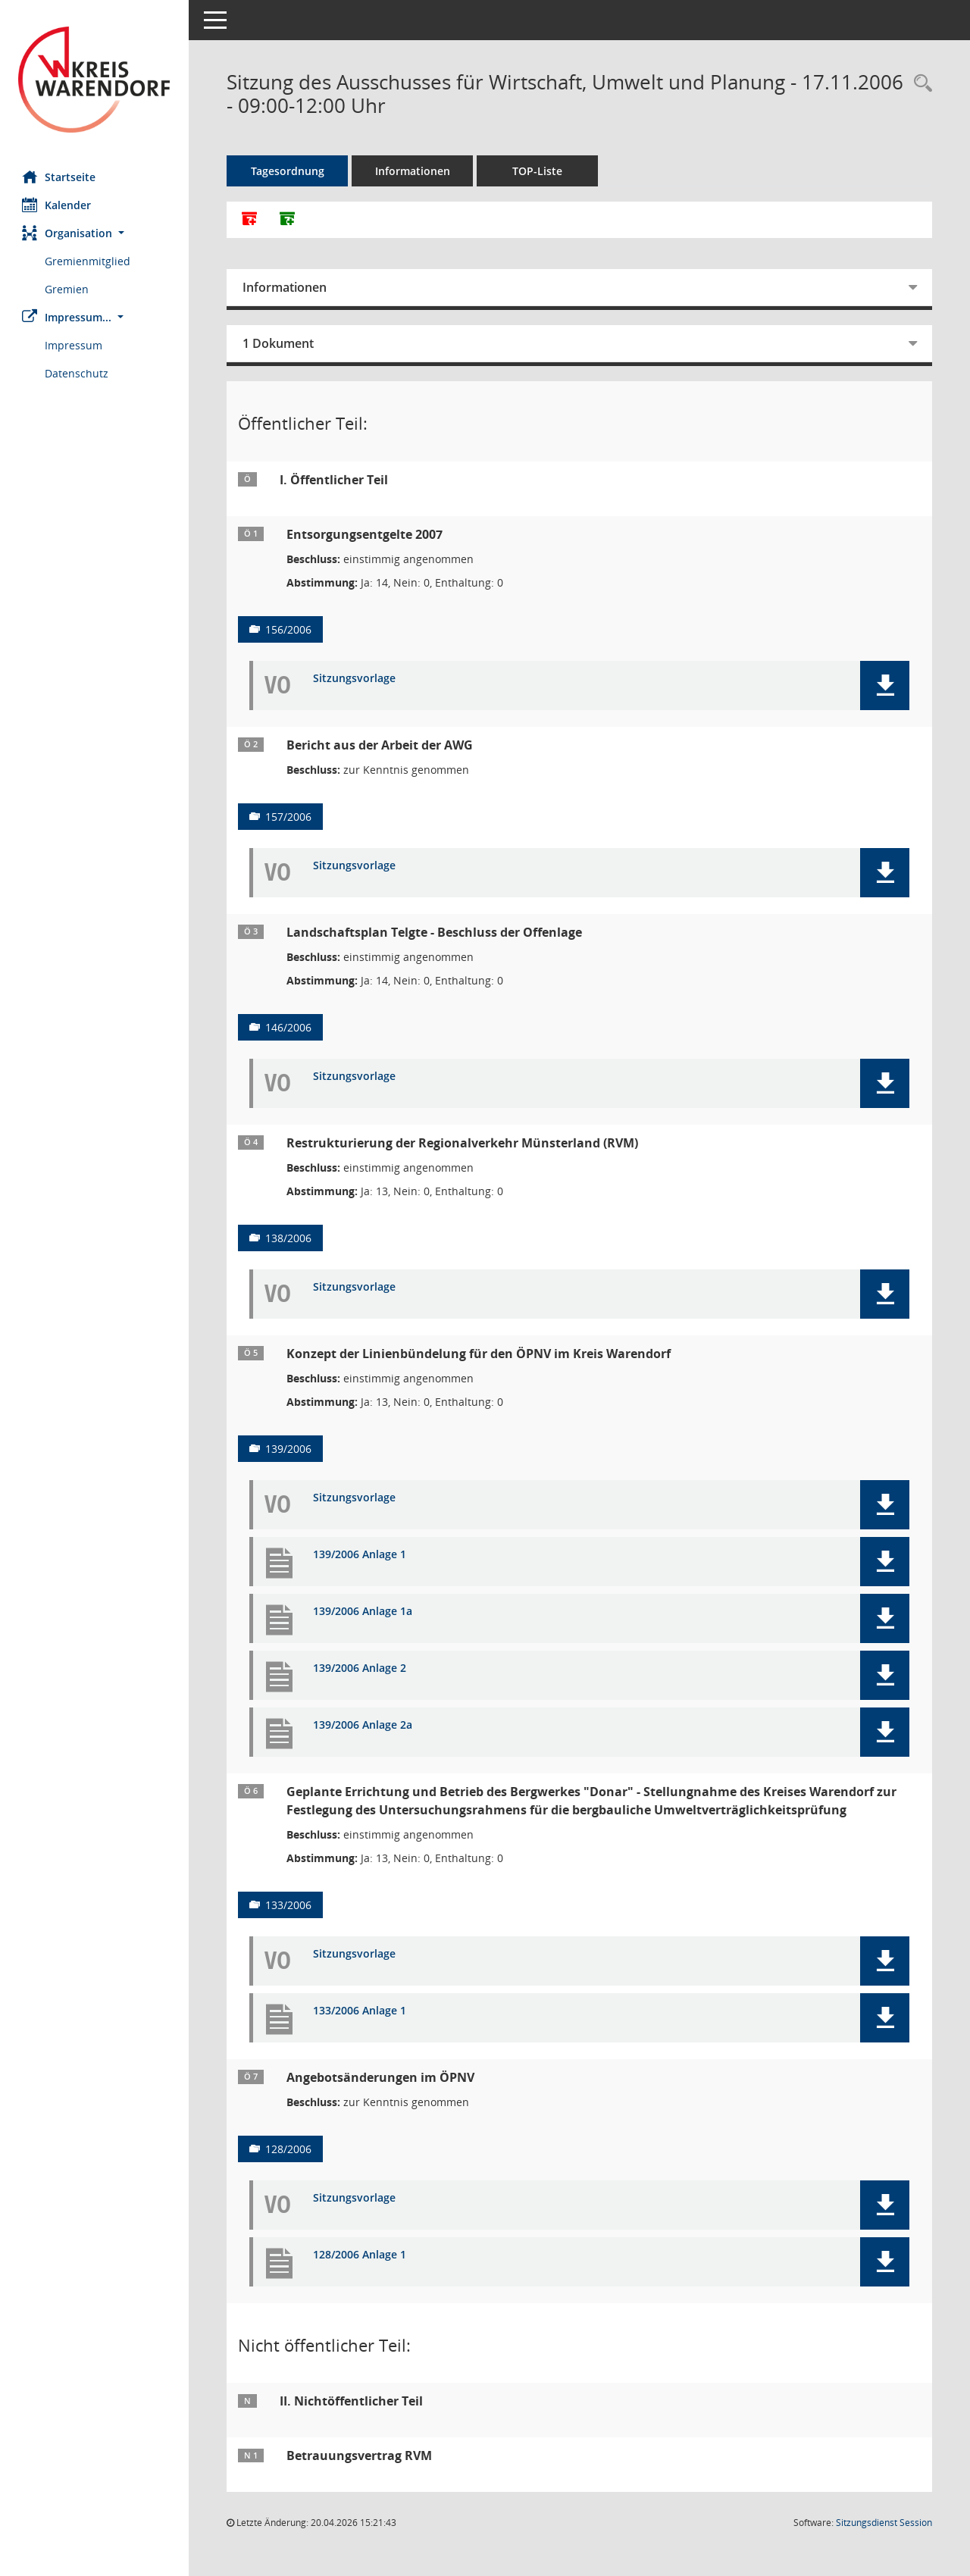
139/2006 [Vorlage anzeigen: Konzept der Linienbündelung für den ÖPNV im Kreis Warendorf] (289, 1448)
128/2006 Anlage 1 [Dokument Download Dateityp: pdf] (360, 2255)
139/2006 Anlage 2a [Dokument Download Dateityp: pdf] (363, 1725)
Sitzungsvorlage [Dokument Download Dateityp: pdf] (355, 678)
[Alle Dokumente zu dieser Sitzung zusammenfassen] (250, 219)
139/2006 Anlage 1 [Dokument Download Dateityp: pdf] (360, 1554)
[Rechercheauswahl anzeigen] (919, 83)
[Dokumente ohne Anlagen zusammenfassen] (288, 219)
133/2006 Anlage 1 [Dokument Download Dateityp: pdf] (360, 2011)
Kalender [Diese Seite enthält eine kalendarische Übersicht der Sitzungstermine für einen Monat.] (57, 204)
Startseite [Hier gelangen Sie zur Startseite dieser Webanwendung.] (59, 176)
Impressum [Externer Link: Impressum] (74, 345)
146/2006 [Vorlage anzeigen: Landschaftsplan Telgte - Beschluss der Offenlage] (289, 1027)
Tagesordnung (288, 171)
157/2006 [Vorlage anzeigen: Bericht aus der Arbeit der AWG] (289, 816)
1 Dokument (278, 343)
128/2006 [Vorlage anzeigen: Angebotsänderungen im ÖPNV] (289, 2149)
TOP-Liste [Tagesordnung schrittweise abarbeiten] (538, 171)
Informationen (413, 171)
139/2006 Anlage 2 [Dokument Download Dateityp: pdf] (360, 1668)
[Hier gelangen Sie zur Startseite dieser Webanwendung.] (94, 80)
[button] (94, 233)
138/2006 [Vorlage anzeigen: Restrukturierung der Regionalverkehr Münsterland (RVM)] (289, 1238)
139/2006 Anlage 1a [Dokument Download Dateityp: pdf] (363, 1611)
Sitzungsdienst (884, 2522)
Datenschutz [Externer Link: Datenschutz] (77, 373)
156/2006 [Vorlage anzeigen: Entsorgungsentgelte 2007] (289, 629)
